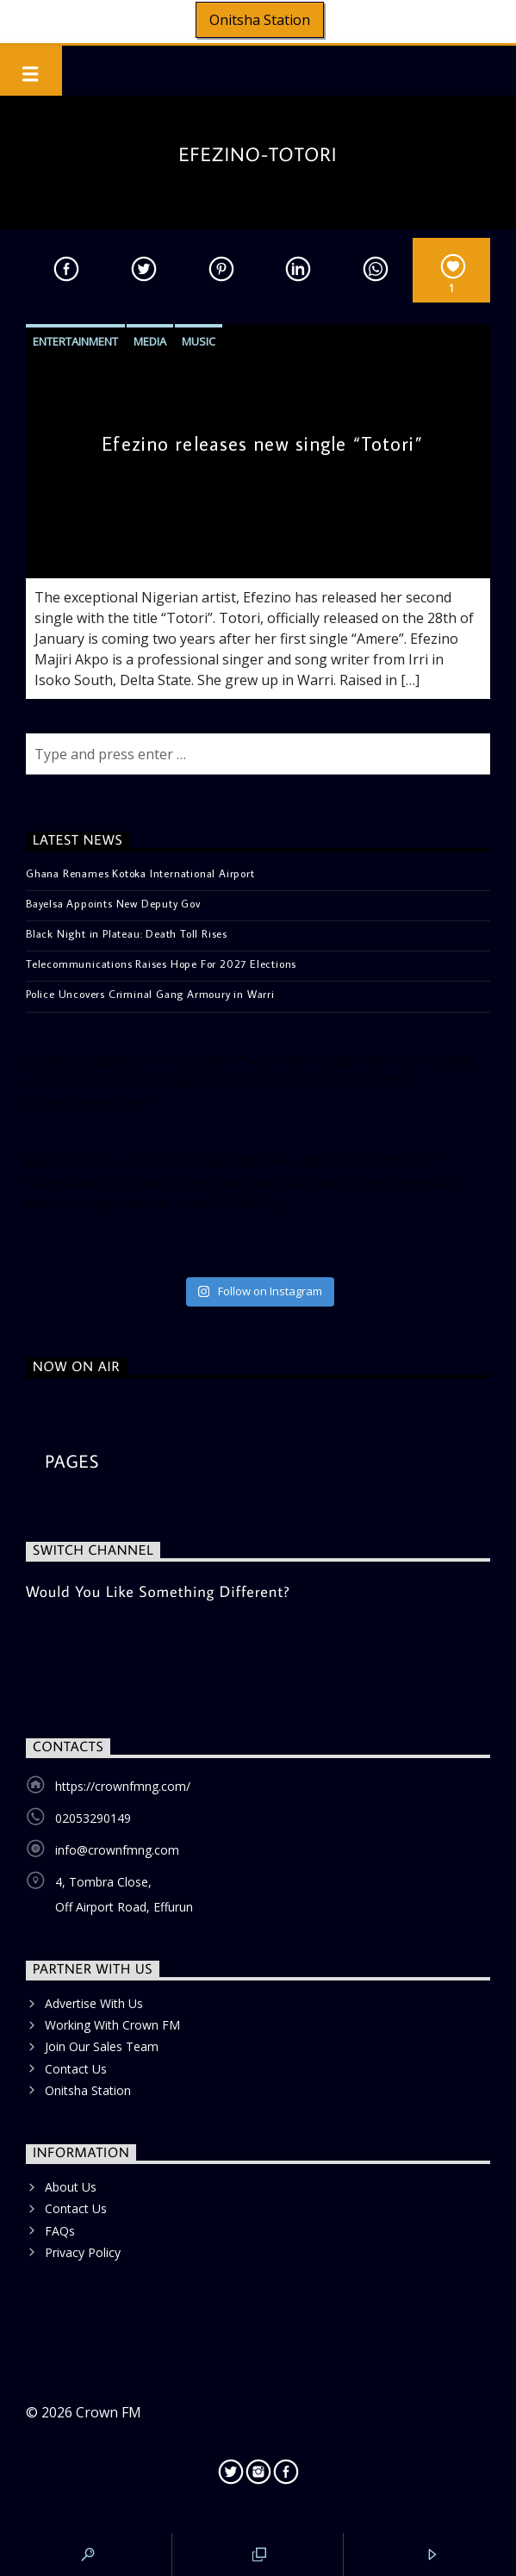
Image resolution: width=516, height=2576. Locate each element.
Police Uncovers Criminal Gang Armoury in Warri (150, 994)
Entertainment (75, 341)
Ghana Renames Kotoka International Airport (140, 873)
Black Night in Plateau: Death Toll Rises (126, 933)
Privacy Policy (83, 2252)
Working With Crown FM (112, 2025)
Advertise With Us (94, 2003)
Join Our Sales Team (102, 2046)
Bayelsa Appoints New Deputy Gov (113, 903)
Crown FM (108, 2412)
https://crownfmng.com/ (122, 1786)
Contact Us (76, 2069)
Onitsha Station (259, 19)
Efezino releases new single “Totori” (262, 443)
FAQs (60, 2231)
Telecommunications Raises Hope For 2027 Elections (161, 963)
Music (198, 341)
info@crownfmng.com (117, 1850)
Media (150, 341)
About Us (70, 2187)
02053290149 (93, 1818)
